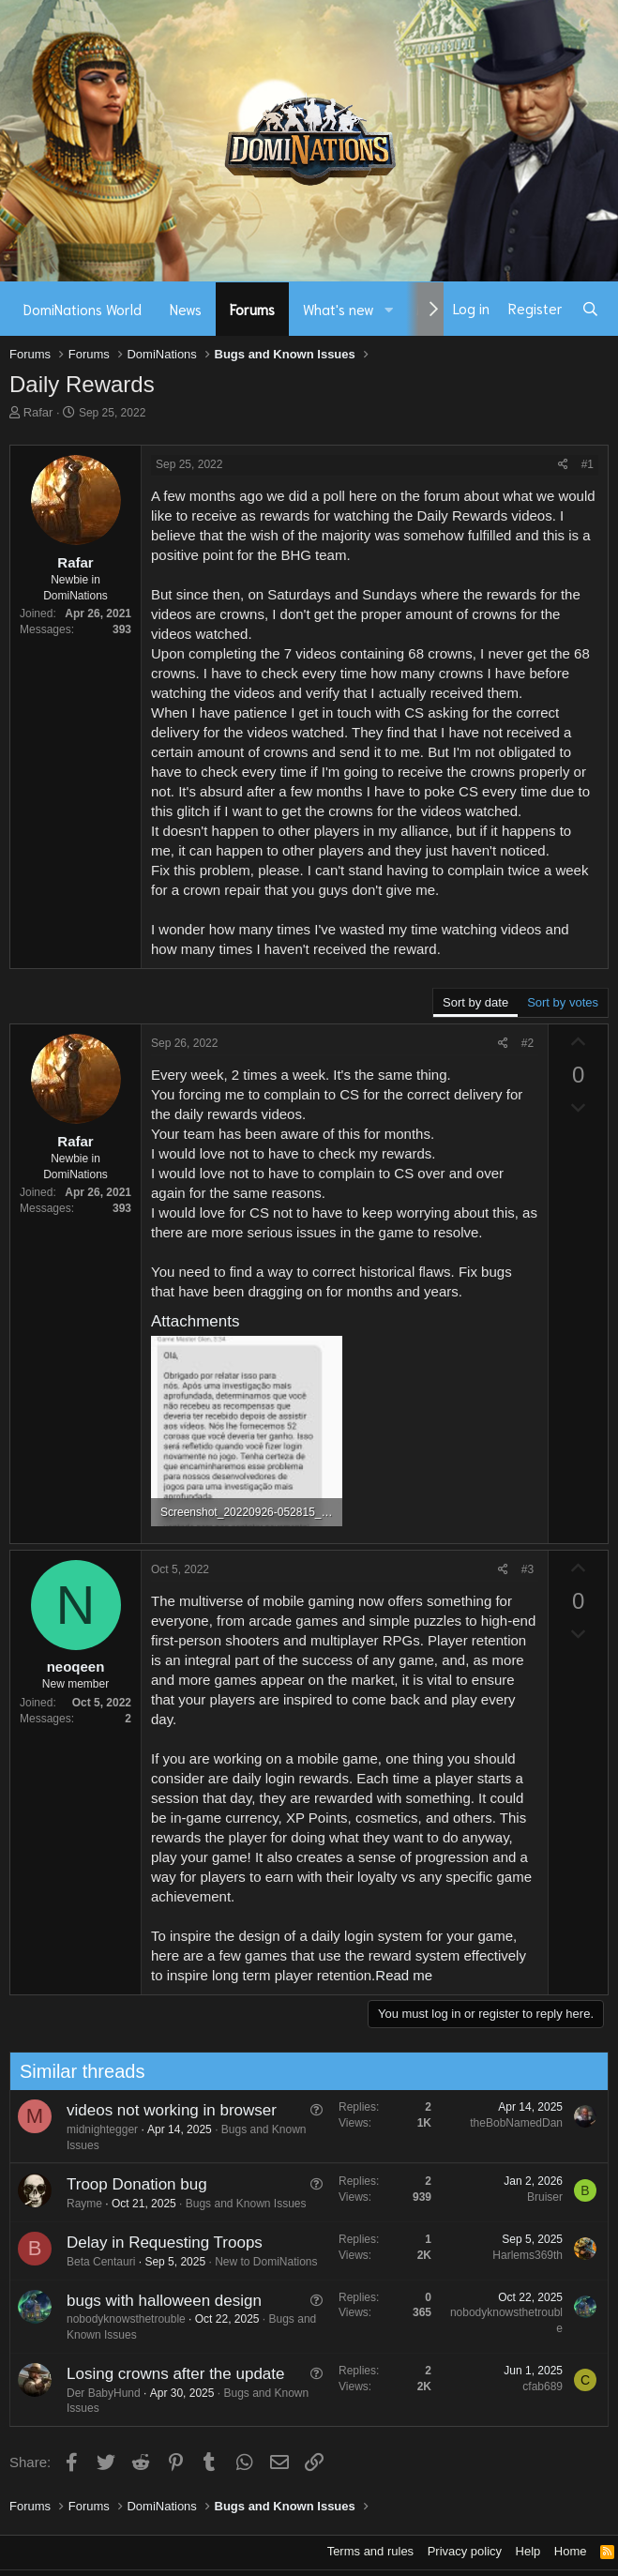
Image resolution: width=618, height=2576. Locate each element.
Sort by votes (562, 1002)
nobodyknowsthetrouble (116, 2319)
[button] (389, 309)
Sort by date (475, 1002)
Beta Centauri (91, 2261)
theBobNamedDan (506, 2122)
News (186, 308)
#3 (527, 1569)
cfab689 (533, 2386)
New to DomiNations (256, 2261)
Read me (403, 1975)
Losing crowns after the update (166, 2374)
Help (528, 2551)
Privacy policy (465, 2551)
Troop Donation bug (127, 2184)
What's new (338, 308)
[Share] (563, 465)
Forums (252, 308)
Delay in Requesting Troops (155, 2242)
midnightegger (92, 2129)
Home (570, 2551)
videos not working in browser (162, 2110)
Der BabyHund (94, 2393)
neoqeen (76, 1666)
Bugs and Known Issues (236, 2203)
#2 (527, 1043)
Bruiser (535, 2197)
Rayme (75, 2203)
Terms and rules (370, 2551)
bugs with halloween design (154, 2301)
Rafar (38, 412)
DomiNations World (82, 308)
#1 (587, 464)
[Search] (590, 308)
